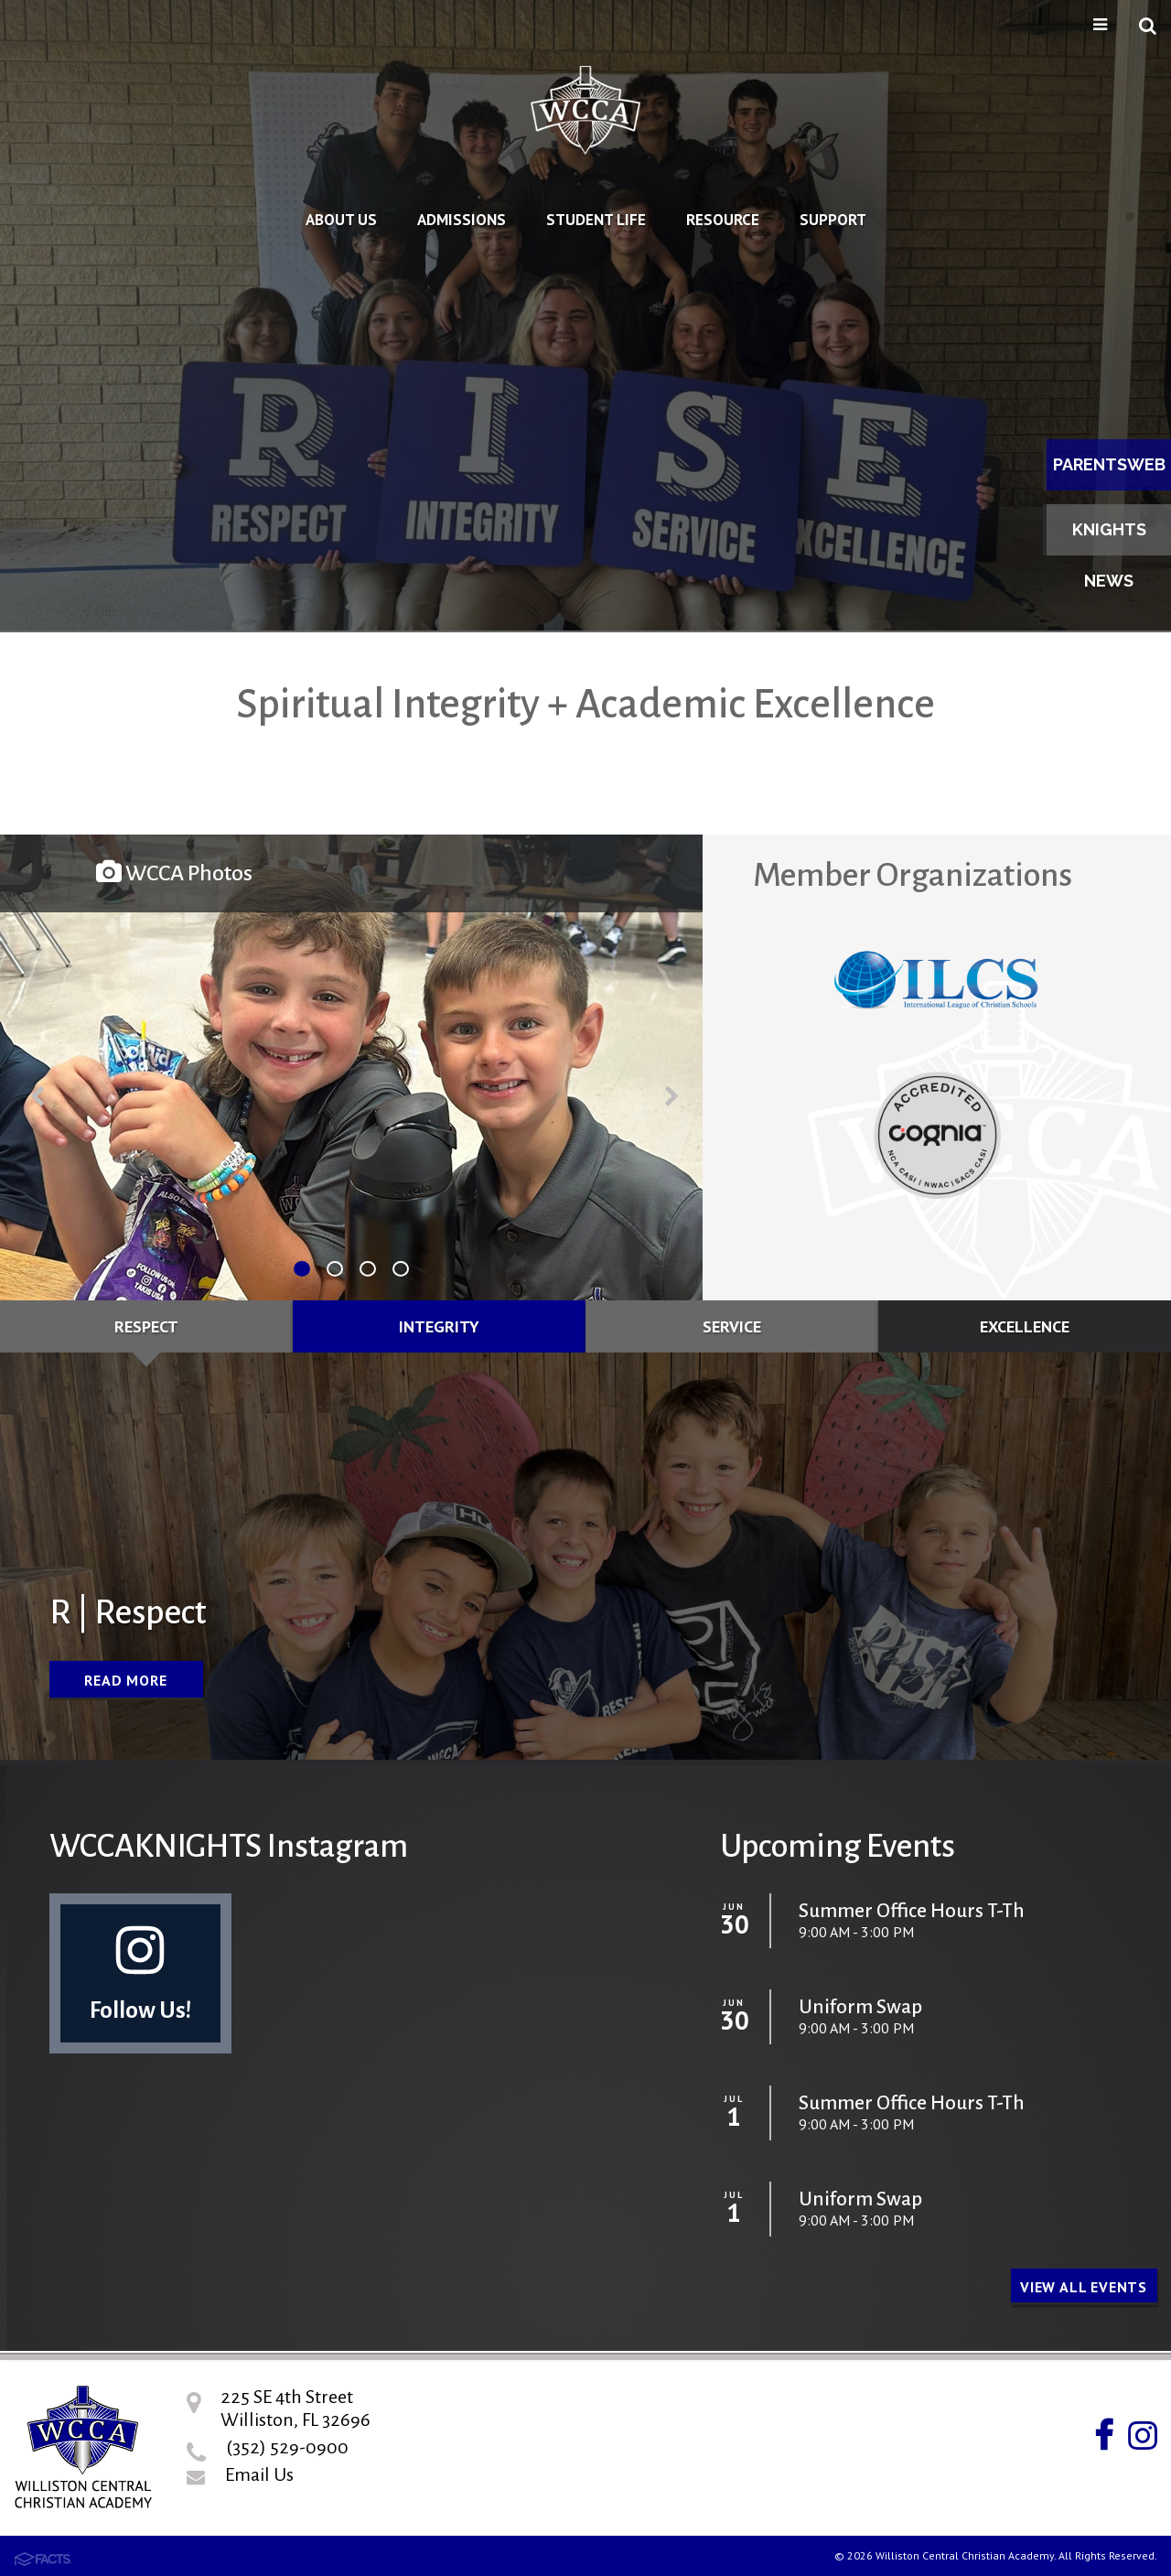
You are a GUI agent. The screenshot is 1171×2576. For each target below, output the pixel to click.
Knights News (1109, 537)
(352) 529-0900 (287, 2447)
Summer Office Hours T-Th (912, 1911)
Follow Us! (140, 1972)
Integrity (439, 1326)
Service (732, 1326)
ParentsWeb (1109, 464)
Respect (146, 1326)
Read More (125, 1680)
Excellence (1024, 1326)
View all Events (1083, 2287)
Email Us (259, 2474)
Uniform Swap (860, 2007)
